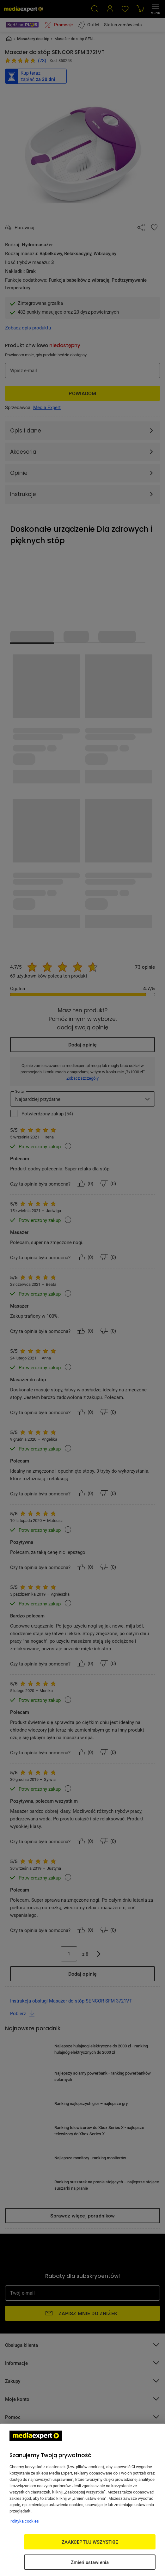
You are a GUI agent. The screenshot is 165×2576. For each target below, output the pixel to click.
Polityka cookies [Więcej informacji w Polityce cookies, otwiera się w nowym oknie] (24, 2521)
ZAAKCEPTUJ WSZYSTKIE (90, 2542)
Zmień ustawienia (90, 2562)
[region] (82, 2500)
